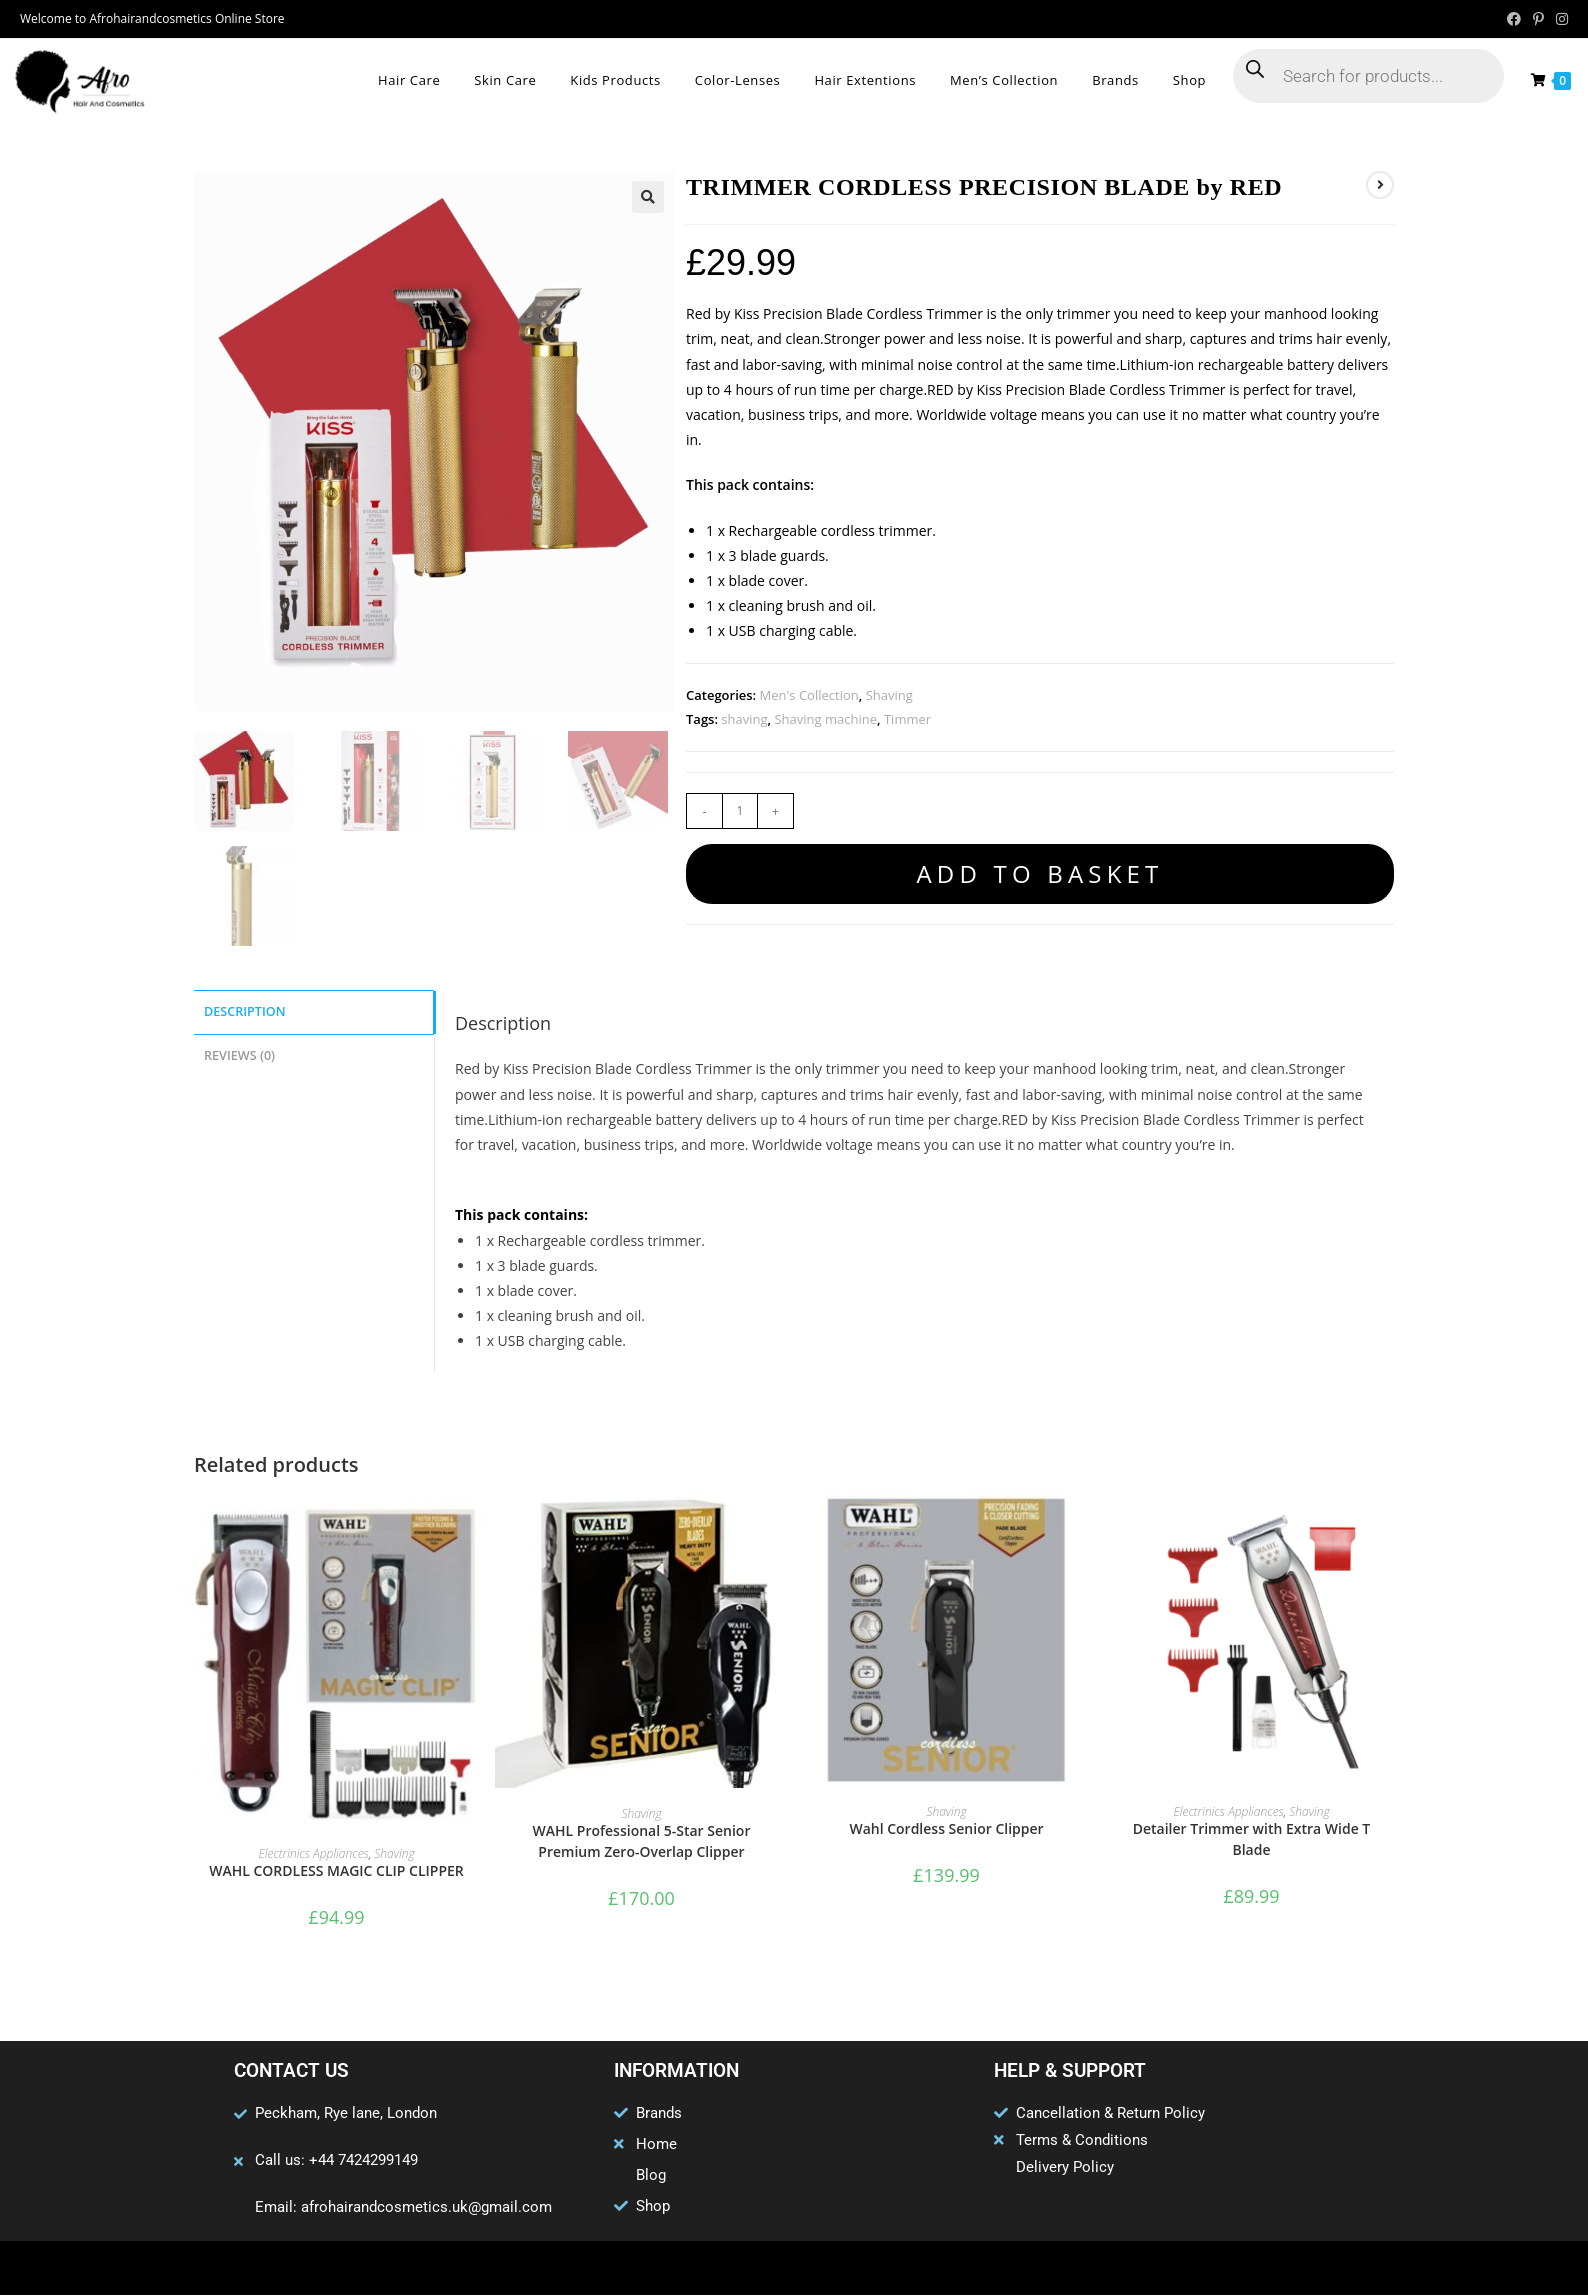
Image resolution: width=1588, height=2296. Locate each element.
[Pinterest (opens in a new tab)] (1538, 19)
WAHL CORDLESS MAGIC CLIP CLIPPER (336, 1871)
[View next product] (1380, 185)
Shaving (889, 695)
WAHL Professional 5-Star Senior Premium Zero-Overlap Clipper (642, 1842)
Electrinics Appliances (313, 1854)
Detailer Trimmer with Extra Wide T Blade (1252, 1840)
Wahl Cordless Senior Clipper (946, 1829)
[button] (648, 197)
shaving (744, 719)
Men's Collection (809, 695)
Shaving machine (825, 719)
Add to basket (1039, 873)
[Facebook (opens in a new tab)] (1514, 19)
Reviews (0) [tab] (239, 1053)
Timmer (907, 719)
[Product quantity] (740, 811)
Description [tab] (245, 1011)
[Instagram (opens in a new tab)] (1559, 19)
